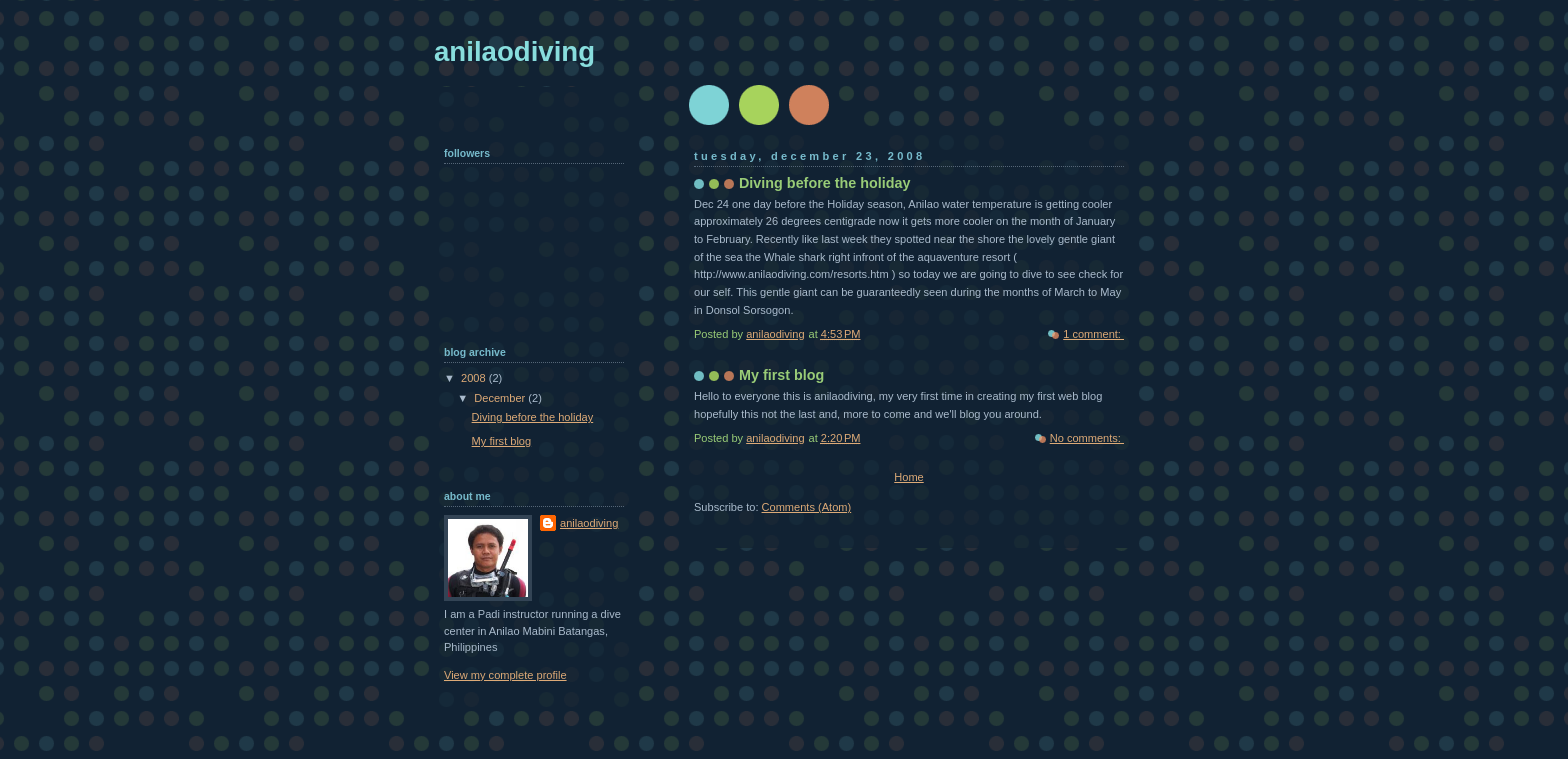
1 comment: (1093, 334)
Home (908, 477)
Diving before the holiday (825, 183)
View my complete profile (505, 675)
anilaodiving (589, 523)
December (501, 398)
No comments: (1087, 438)
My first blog (781, 375)
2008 (475, 378)
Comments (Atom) (807, 507)
